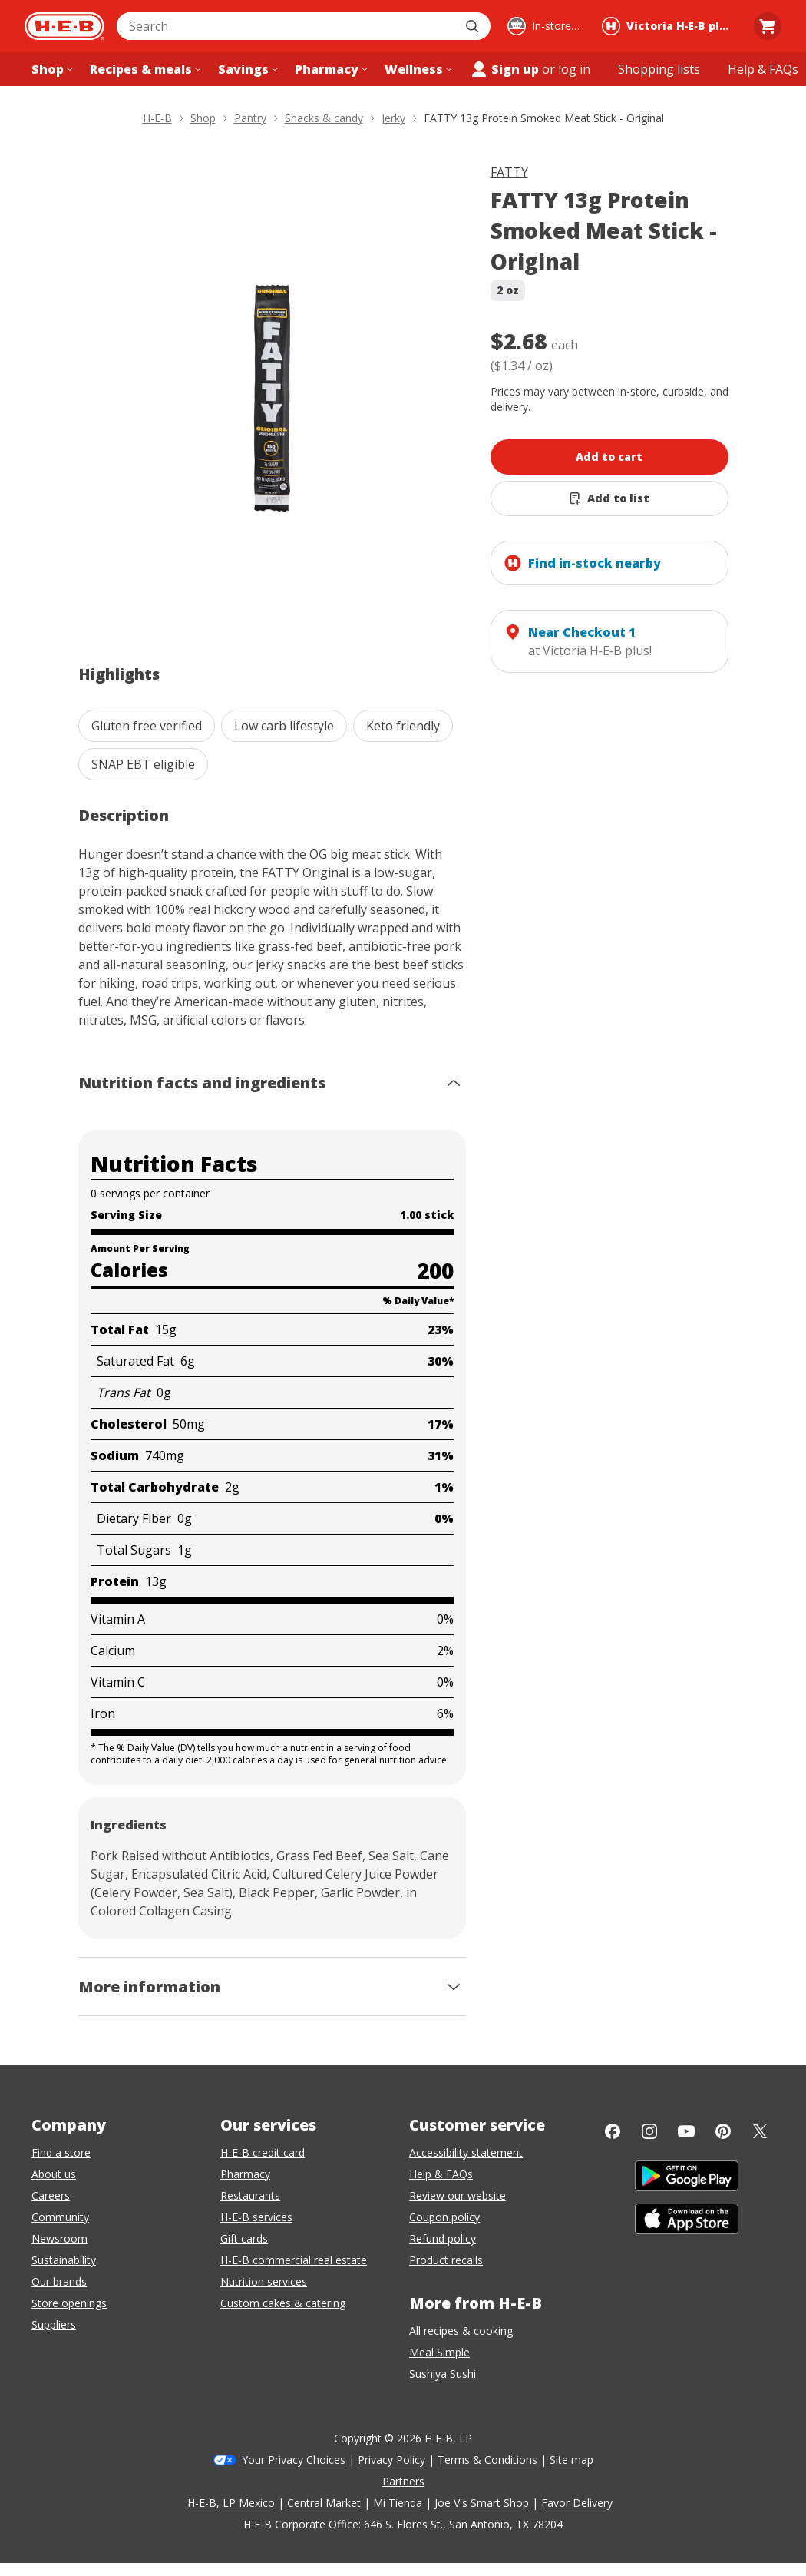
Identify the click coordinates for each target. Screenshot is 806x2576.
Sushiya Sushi (442, 2373)
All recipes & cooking (461, 2330)
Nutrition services (263, 2281)
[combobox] (287, 26)
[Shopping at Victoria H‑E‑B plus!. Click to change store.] (669, 26)
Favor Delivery (577, 2502)
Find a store (61, 2152)
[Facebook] (612, 2131)
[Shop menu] (51, 69)
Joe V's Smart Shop (481, 2502)
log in (574, 69)
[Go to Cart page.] (767, 26)
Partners (403, 2481)
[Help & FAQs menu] (763, 69)
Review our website (457, 2195)
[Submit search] (474, 26)
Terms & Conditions (487, 2459)
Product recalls (446, 2260)
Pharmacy (245, 2174)
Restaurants (250, 2195)
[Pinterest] (723, 2131)
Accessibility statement (466, 2152)
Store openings (69, 2303)
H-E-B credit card (262, 2152)
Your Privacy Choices (293, 2459)
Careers (50, 2195)
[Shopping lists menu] (659, 69)
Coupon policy (444, 2217)
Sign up (504, 69)
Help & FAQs (441, 2174)
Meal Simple (439, 2352)
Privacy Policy (391, 2459)
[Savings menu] (246, 69)
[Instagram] (649, 2131)
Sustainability (63, 2260)
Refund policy (442, 2238)
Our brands (59, 2281)
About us (53, 2174)
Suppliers (53, 2324)
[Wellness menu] (417, 69)
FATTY (509, 172)
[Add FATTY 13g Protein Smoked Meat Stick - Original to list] (609, 498)
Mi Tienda (397, 2502)
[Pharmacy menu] (330, 69)
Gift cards (244, 2238)
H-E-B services (256, 2217)
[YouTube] (686, 2131)
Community (60, 2217)
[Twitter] (760, 2131)
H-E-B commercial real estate (293, 2260)
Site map (571, 2459)
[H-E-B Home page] (64, 26)
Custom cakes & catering (282, 2303)
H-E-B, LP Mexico (231, 2502)
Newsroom (59, 2238)
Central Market (324, 2502)
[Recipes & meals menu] (144, 69)
